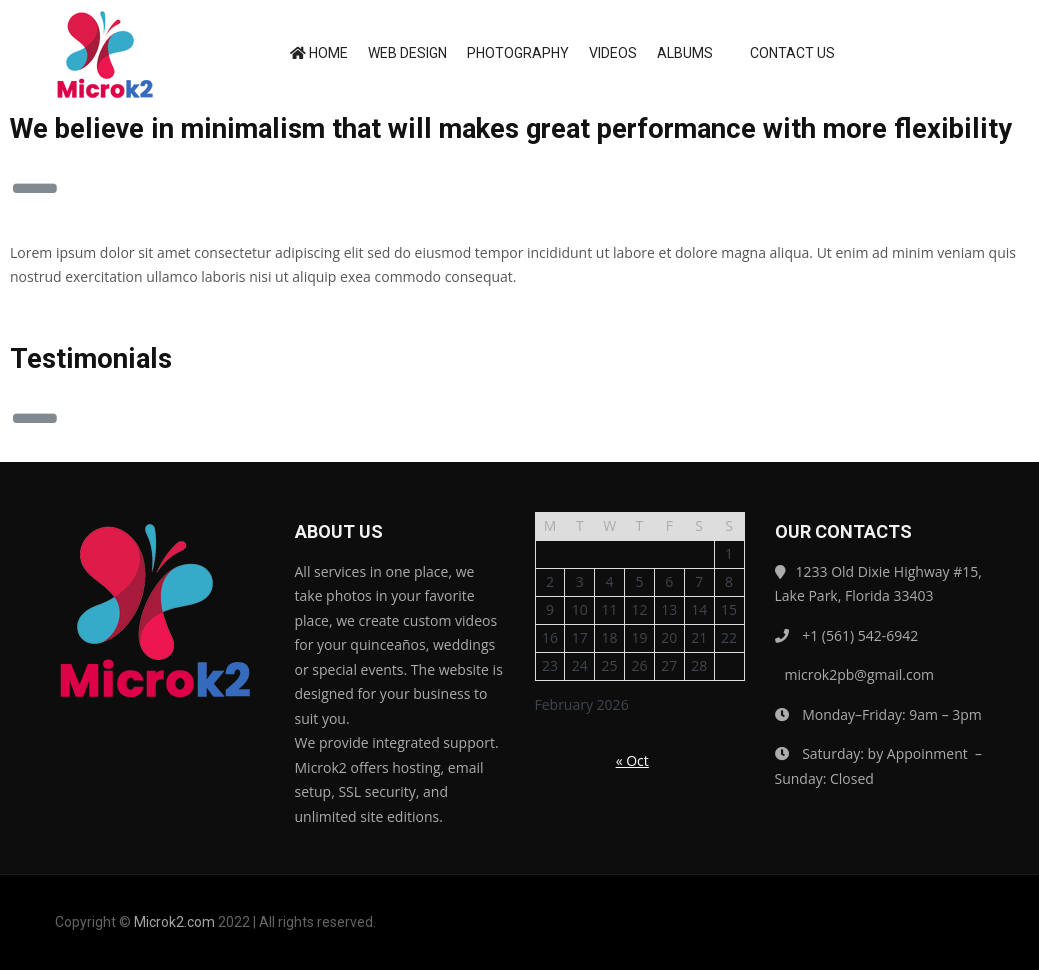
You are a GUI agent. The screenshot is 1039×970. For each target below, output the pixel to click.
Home (319, 53)
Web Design (407, 53)
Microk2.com (174, 922)
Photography (518, 53)
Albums (685, 53)
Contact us (784, 53)
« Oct (632, 760)
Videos (613, 53)
